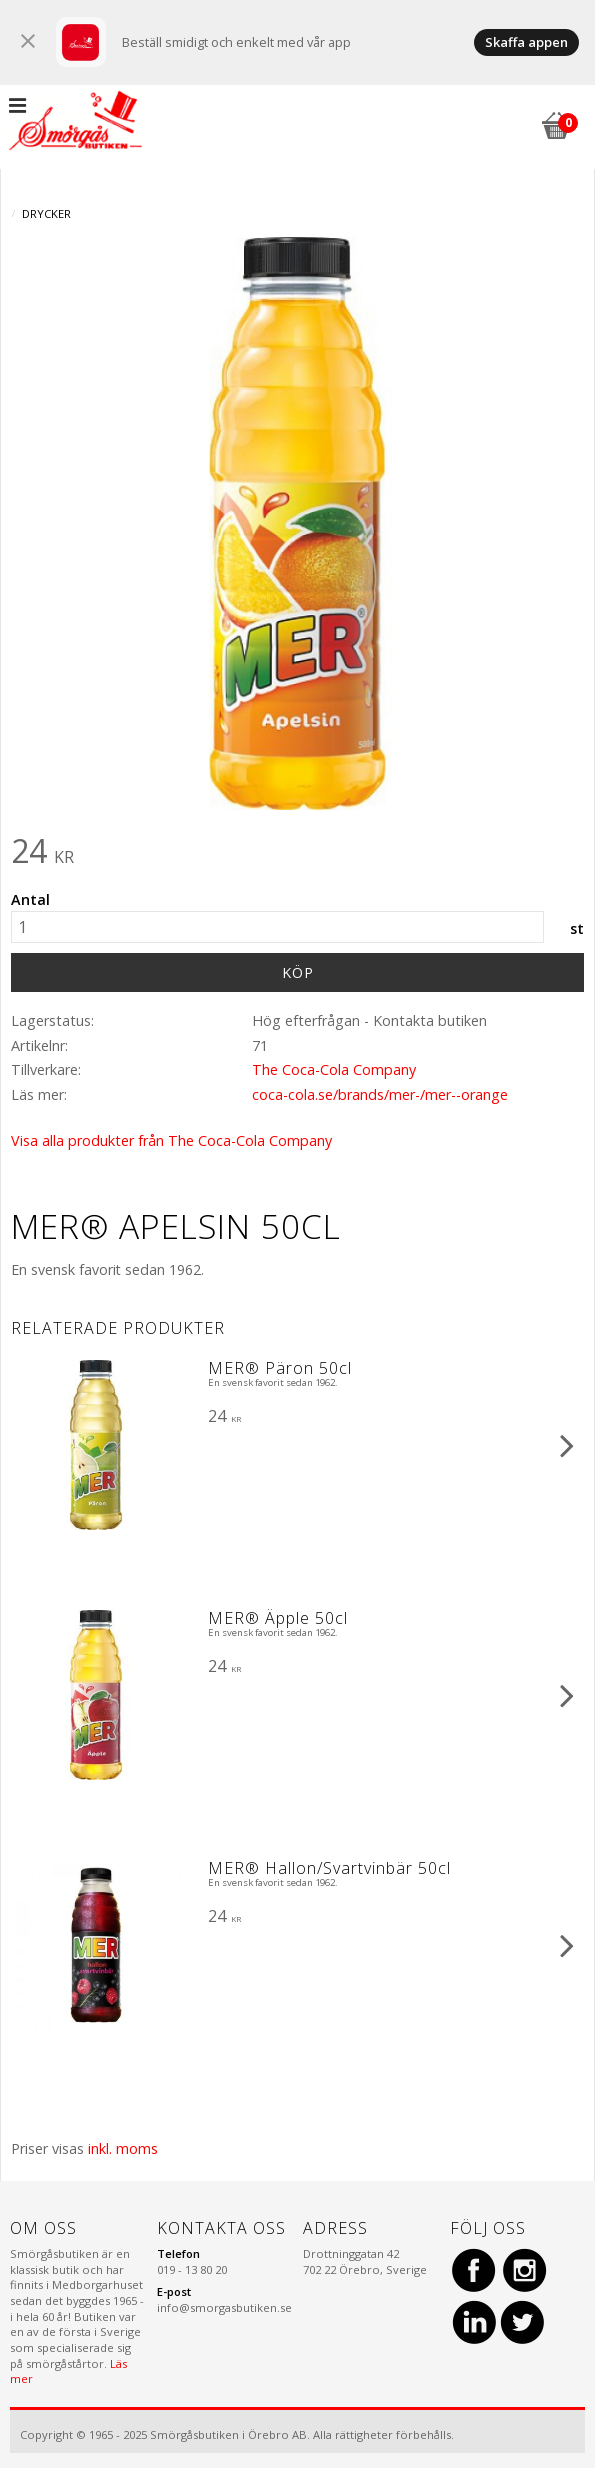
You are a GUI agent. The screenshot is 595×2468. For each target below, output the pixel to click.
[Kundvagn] (555, 123)
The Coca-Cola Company (334, 1069)
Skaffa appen (526, 42)
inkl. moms (123, 2148)
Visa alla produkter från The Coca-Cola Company (171, 1140)
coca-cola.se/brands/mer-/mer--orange (380, 1094)
